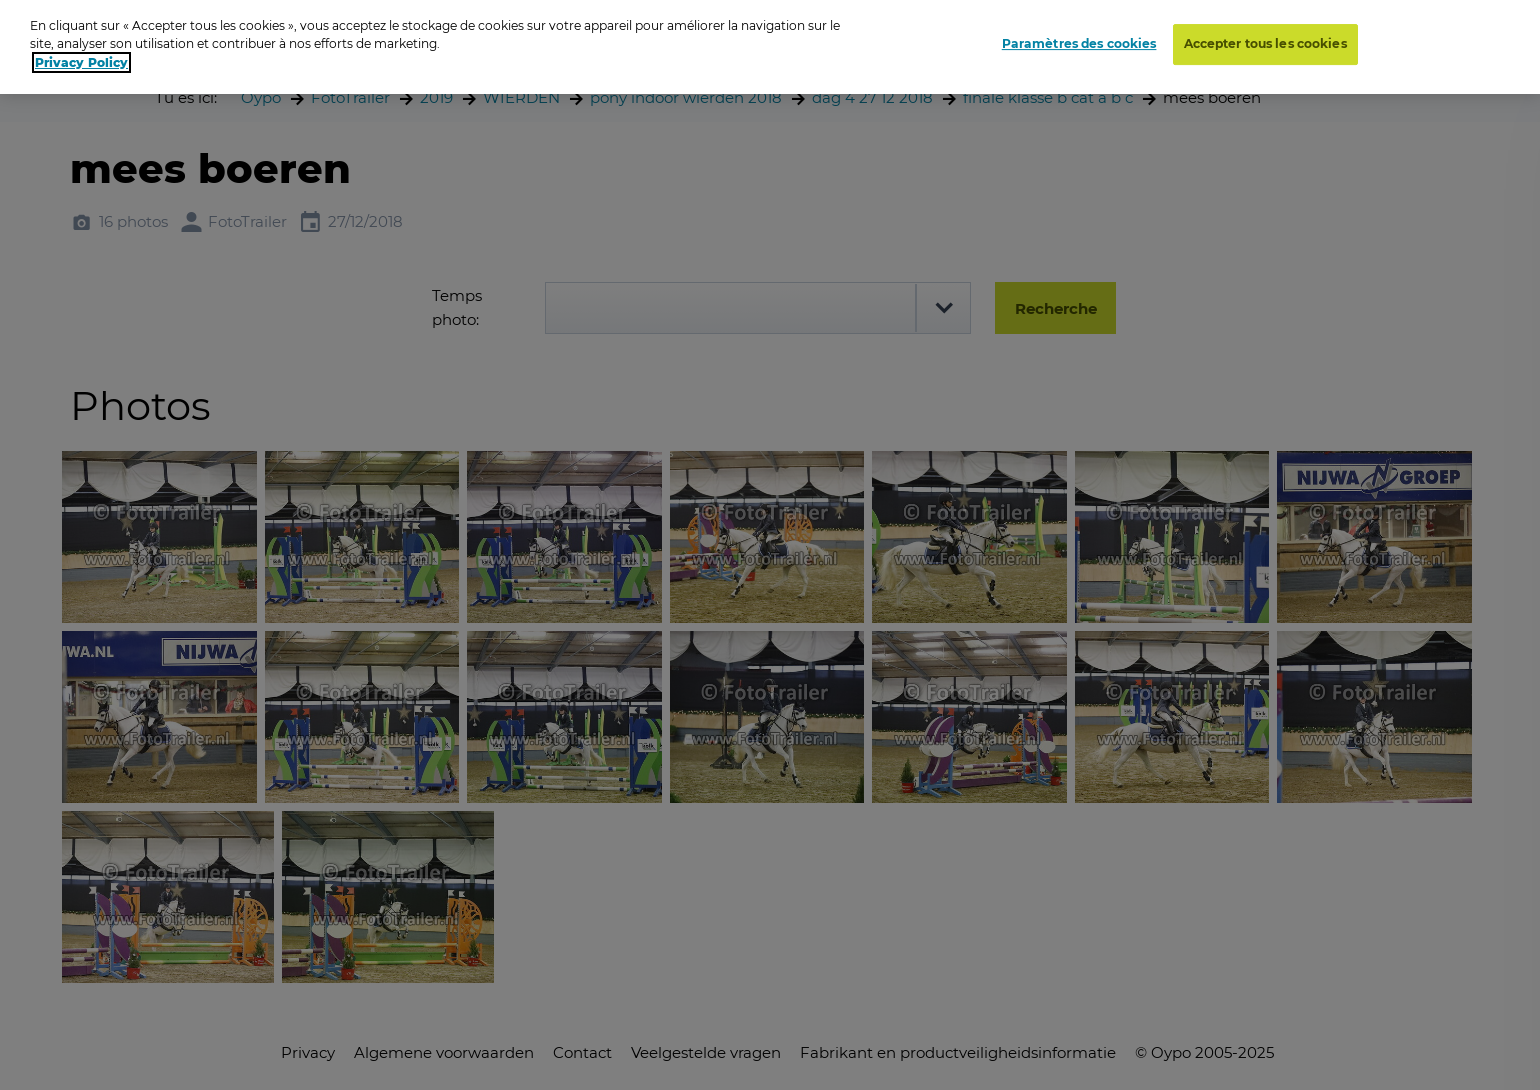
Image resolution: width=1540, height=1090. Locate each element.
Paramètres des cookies (1079, 36)
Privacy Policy (81, 54)
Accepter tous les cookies (1265, 36)
